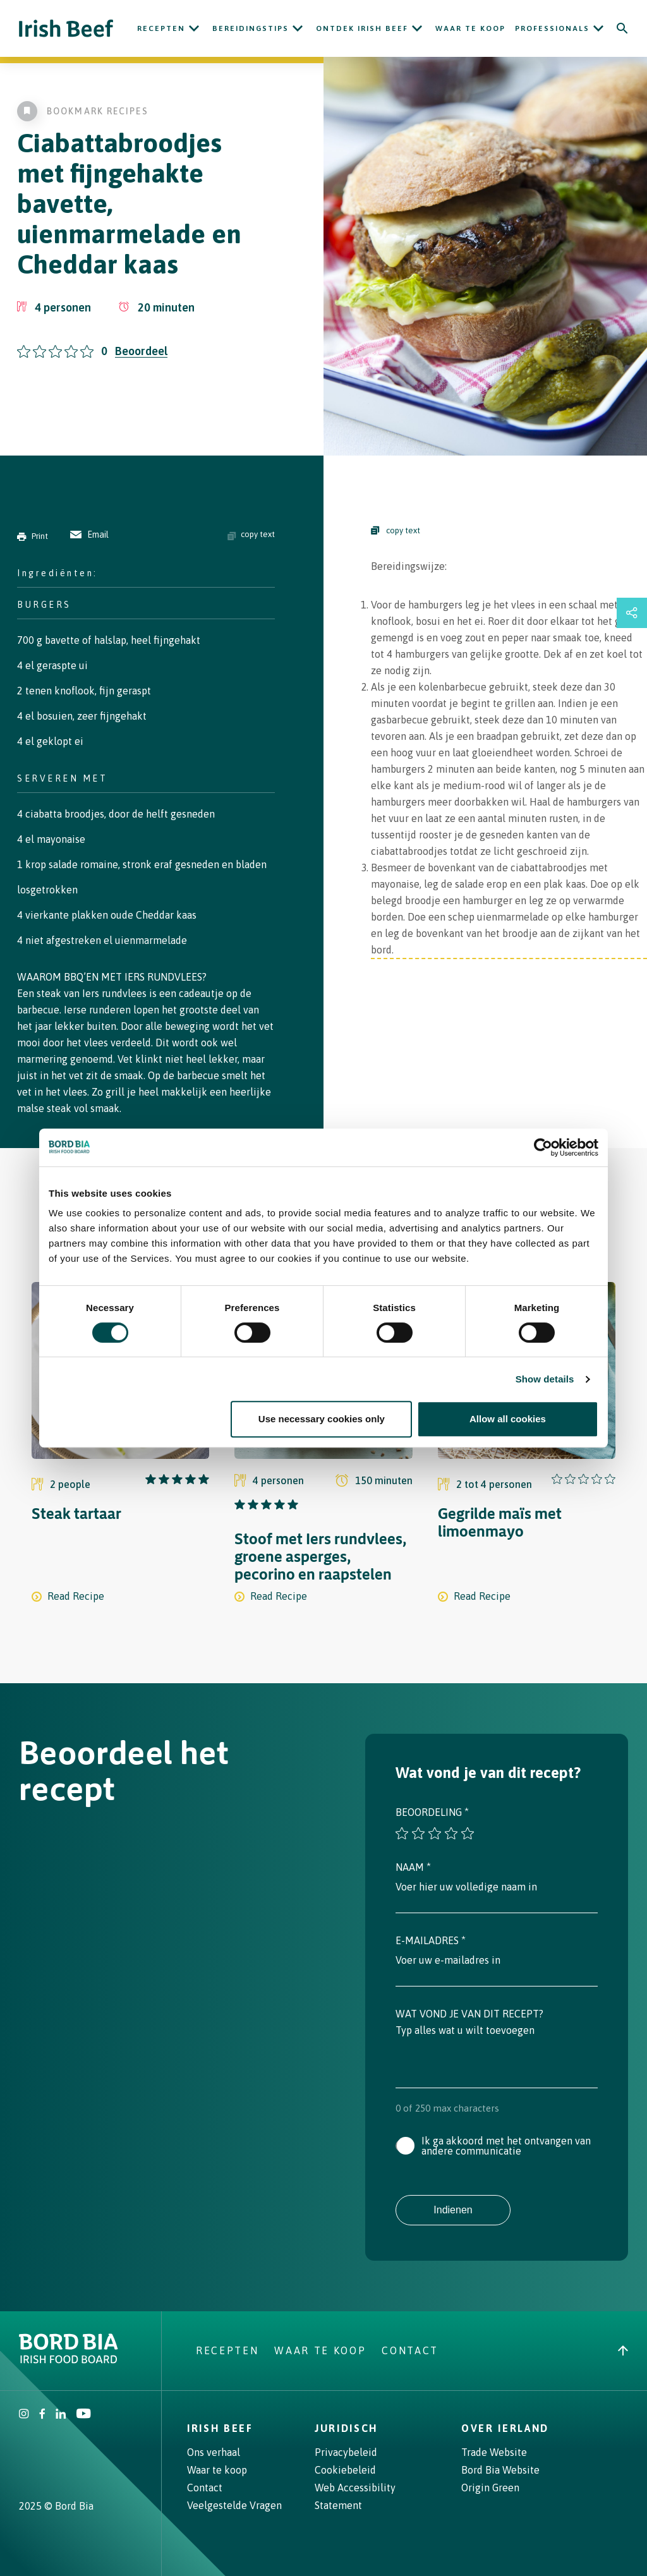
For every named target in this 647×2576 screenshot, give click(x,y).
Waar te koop (470, 28)
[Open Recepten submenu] (194, 28)
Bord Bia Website (500, 2470)
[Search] (622, 28)
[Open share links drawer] (632, 613)
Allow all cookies (507, 1418)
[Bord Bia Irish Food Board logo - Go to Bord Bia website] (68, 2360)
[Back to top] (623, 2350)
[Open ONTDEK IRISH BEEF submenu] (417, 28)
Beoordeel (141, 351)
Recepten (161, 28)
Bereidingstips (250, 28)
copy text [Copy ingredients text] (251, 534)
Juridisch (346, 2428)
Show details (545, 1379)
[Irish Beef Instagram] (24, 2415)
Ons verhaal (213, 2452)
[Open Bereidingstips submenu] (297, 28)
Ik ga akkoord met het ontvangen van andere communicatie (506, 2146)
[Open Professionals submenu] (598, 28)
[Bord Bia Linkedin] (61, 2415)
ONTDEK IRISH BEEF (362, 28)
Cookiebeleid (345, 2470)
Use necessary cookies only (321, 1418)
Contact (410, 2350)
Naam (413, 1867)
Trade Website (494, 2452)
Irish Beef (220, 2428)
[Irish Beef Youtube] (83, 2415)
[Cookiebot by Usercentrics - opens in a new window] (543, 1147)
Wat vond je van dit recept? (469, 2014)
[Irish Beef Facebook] (42, 2415)
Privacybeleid (346, 2452)
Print (32, 536)
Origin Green (490, 2487)
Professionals (552, 28)
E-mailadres (431, 1940)
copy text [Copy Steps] (395, 530)
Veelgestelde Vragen (234, 2505)
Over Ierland (505, 2428)
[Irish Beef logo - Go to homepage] (66, 29)
